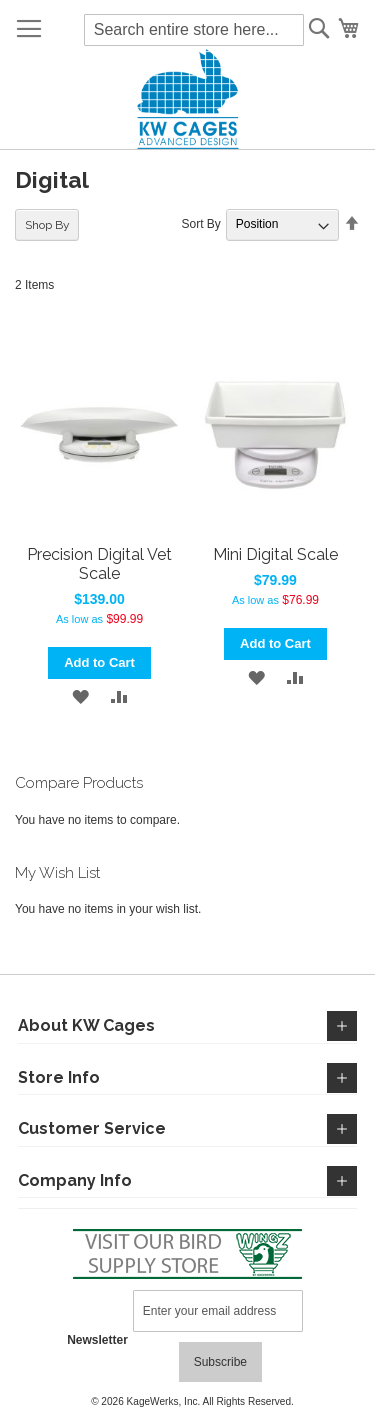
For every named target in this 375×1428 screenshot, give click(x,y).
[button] (80, 696)
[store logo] (187, 99)
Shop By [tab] (47, 225)
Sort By (200, 224)
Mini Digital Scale (275, 554)
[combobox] (194, 30)
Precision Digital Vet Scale (99, 564)
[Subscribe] (220, 1362)
